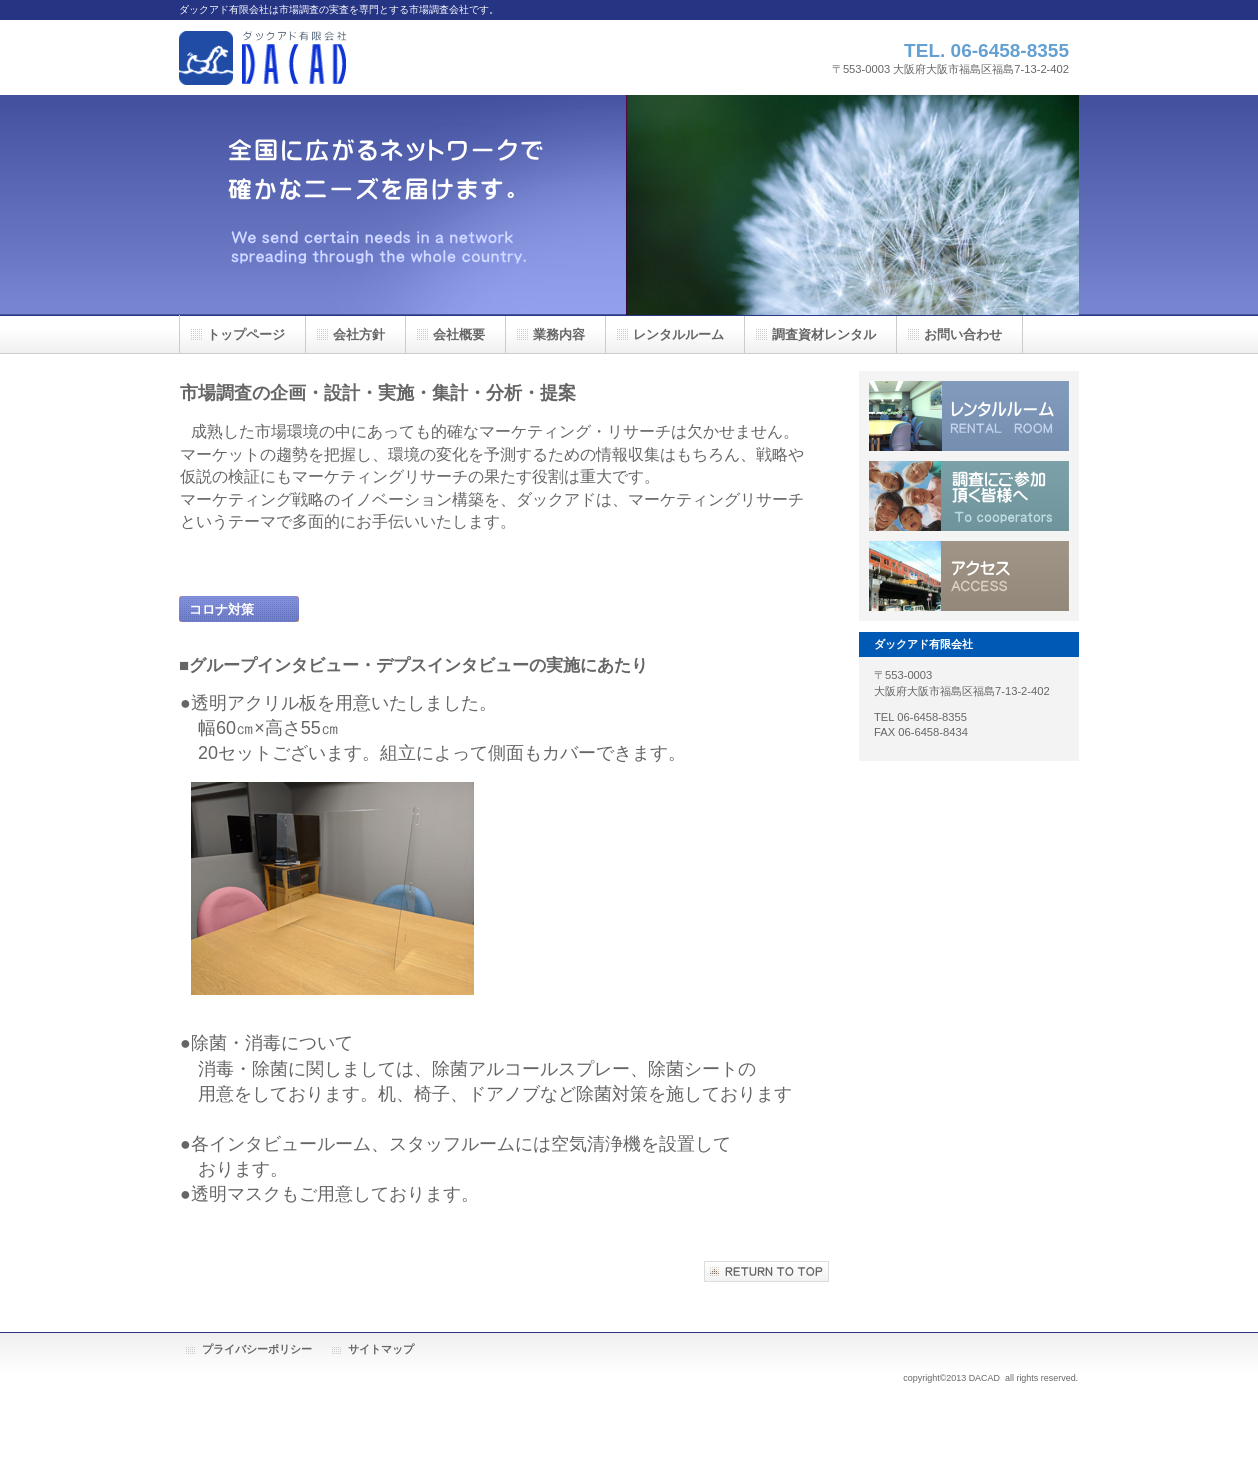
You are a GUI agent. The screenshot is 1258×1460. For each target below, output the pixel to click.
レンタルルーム (969, 416)
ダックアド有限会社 (379, 57)
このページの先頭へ (766, 1271)
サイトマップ (381, 1349)
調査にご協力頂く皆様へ (969, 496)
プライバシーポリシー (257, 1349)
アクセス (969, 576)
